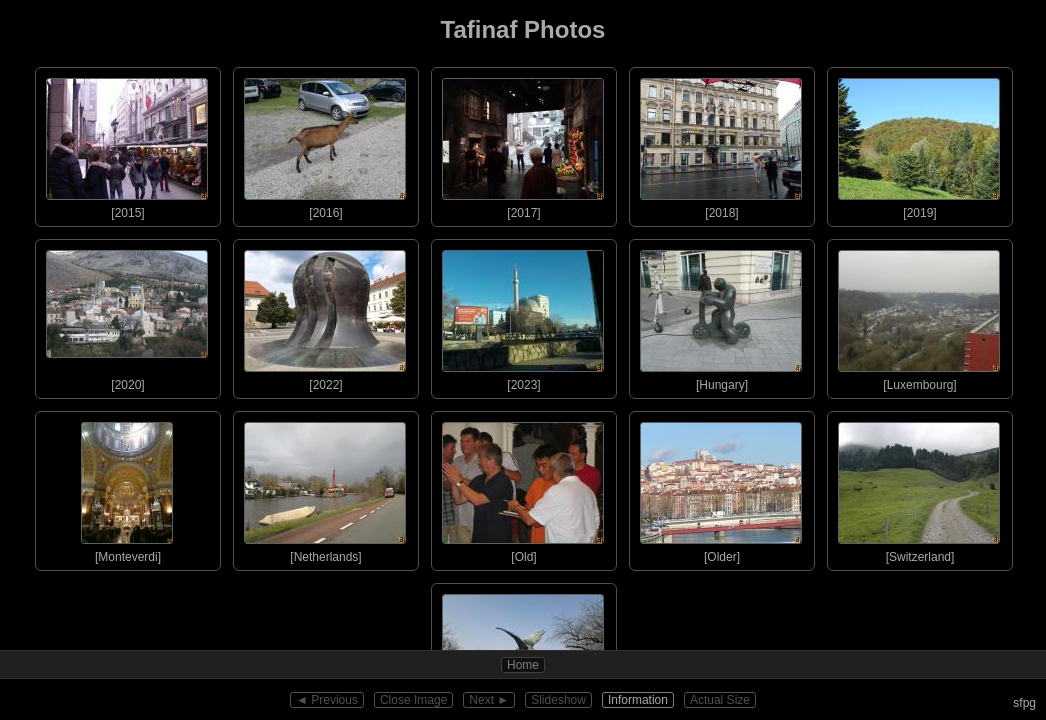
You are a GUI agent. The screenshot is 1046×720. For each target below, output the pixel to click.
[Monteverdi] (127, 488)
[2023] (523, 316)
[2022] (325, 316)
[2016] (325, 144)
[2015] (127, 144)
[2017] (523, 144)
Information (638, 700)
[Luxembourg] (919, 316)
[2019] (919, 144)
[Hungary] (721, 316)
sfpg (1024, 703)
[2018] (721, 144)
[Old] (523, 488)
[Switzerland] (919, 488)
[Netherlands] (325, 488)
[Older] (721, 488)
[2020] (127, 316)
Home (523, 665)
